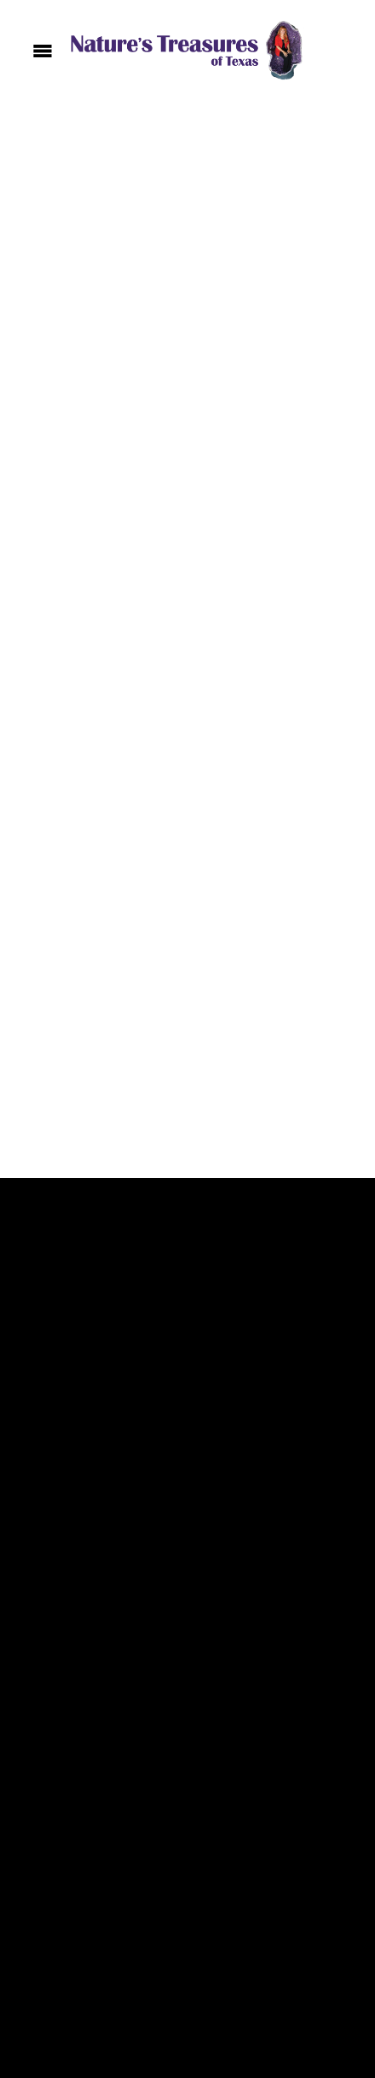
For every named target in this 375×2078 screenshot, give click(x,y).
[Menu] (42, 50)
